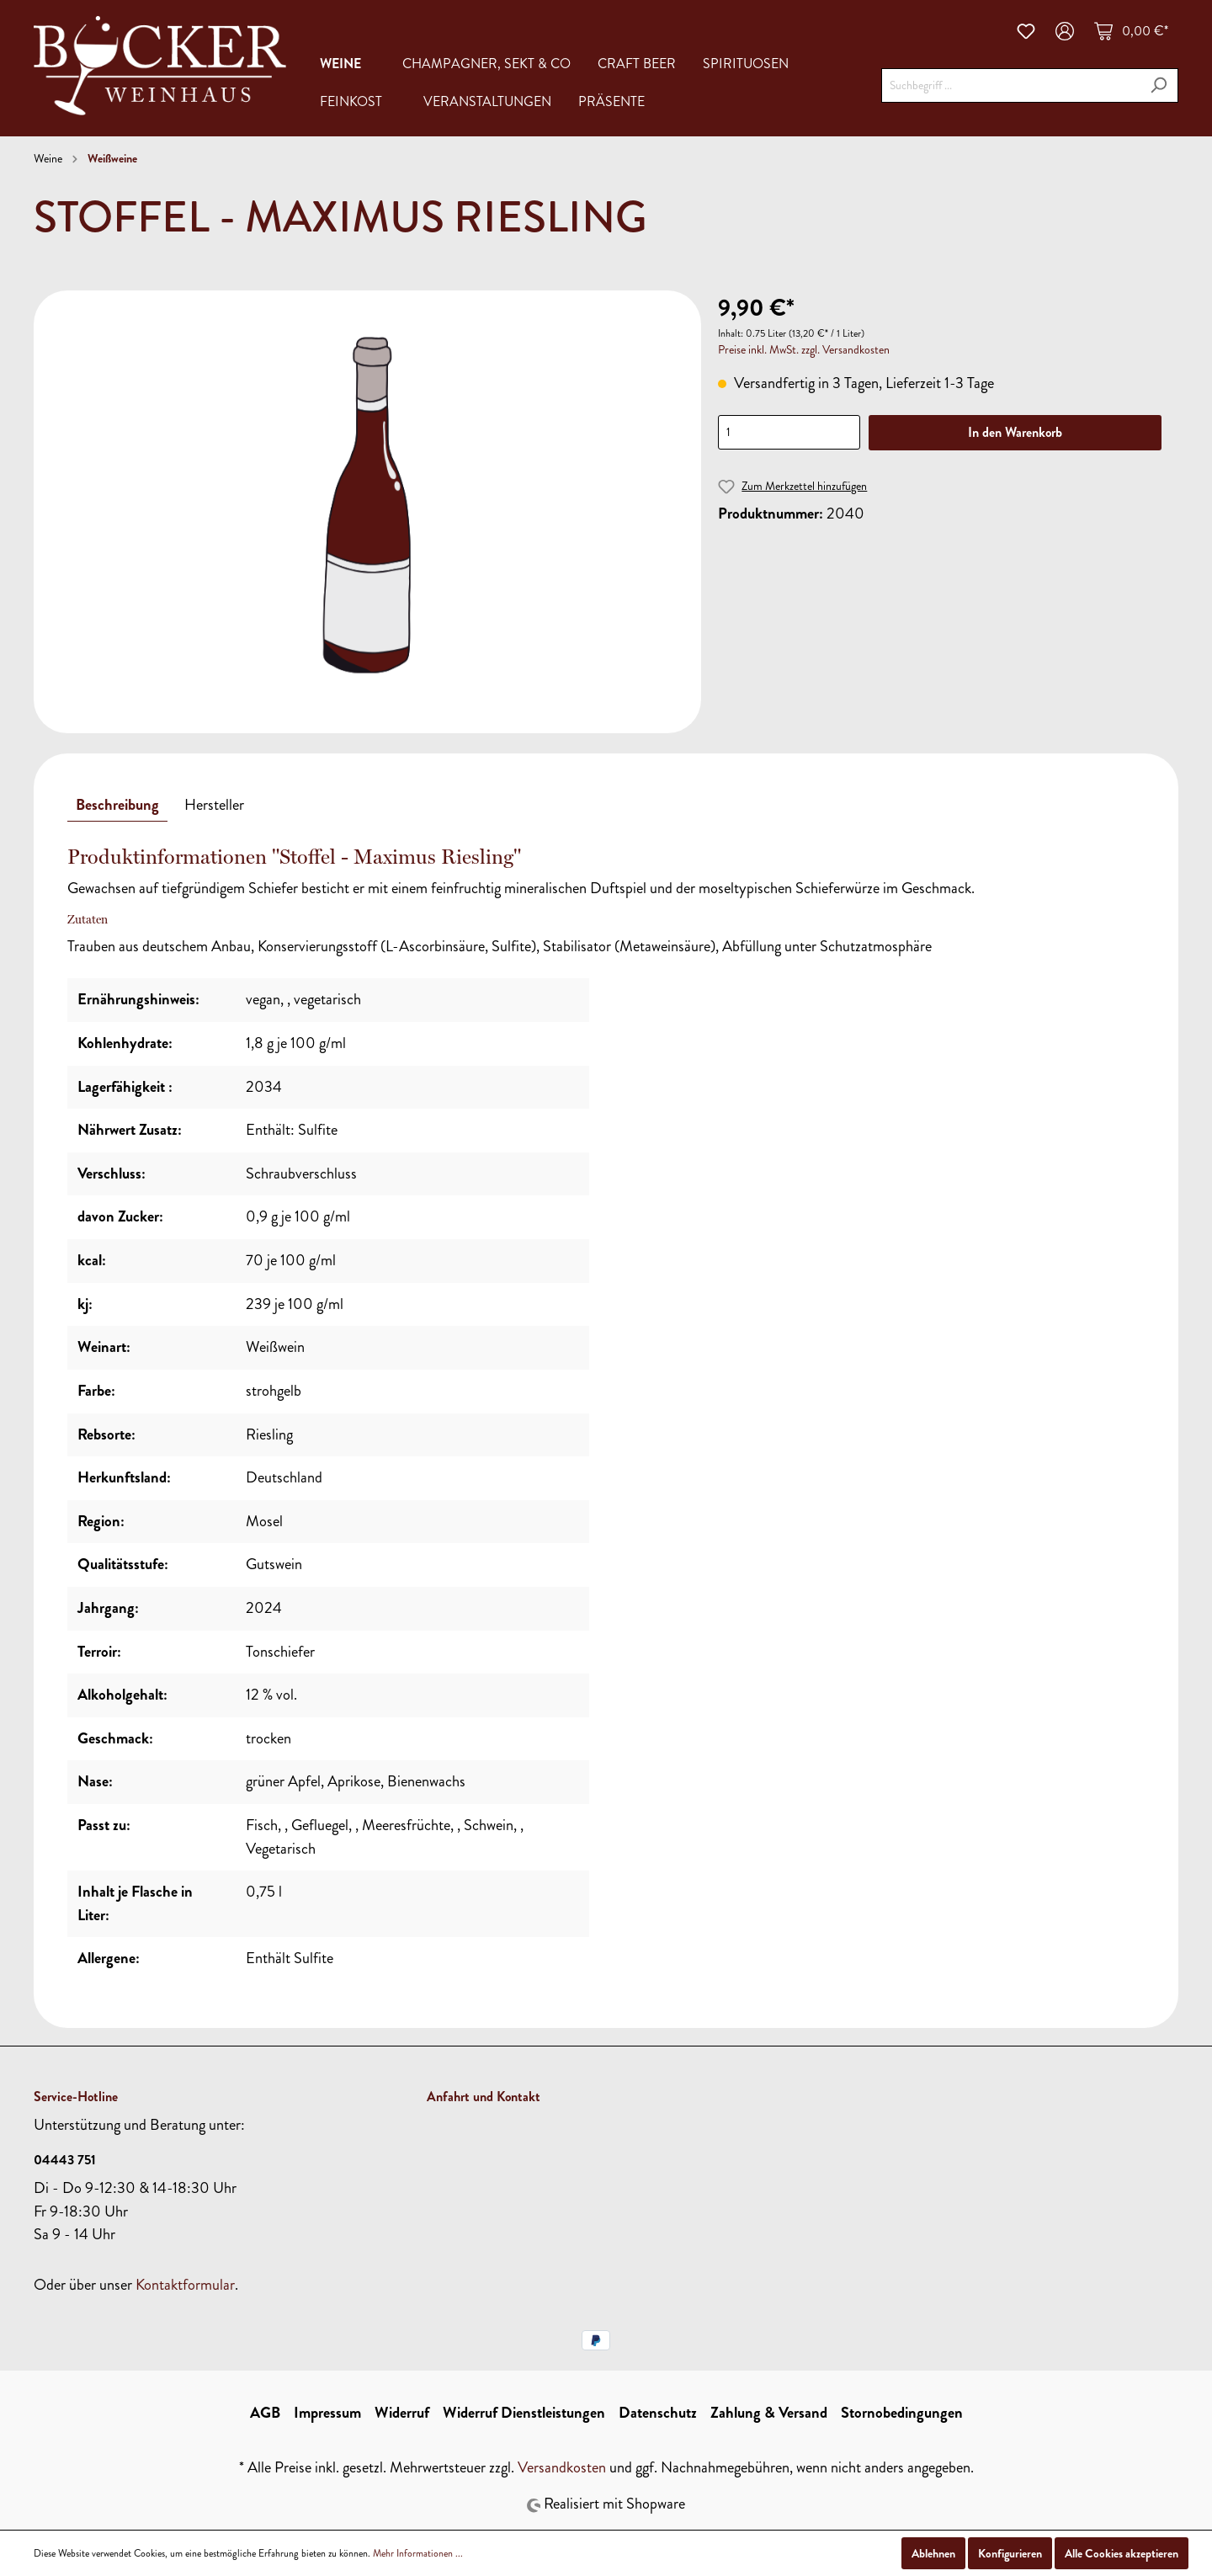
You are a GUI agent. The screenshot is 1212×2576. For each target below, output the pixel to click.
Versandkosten (562, 2467)
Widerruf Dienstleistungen (524, 2413)
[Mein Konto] (1064, 31)
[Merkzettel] (1026, 31)
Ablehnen (933, 2553)
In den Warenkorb (1015, 432)
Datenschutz (658, 2413)
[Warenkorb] (1131, 31)
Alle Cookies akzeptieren (1121, 2553)
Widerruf (402, 2413)
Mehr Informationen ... (418, 2553)
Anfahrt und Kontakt (483, 2096)
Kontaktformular (185, 2285)
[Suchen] (1158, 85)
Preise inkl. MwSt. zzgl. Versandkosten (804, 350)
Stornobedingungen (902, 2413)
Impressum (327, 2413)
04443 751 (65, 2159)
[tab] (117, 804)
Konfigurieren (1010, 2553)
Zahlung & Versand (768, 2413)
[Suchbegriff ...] (1010, 85)
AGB (265, 2413)
